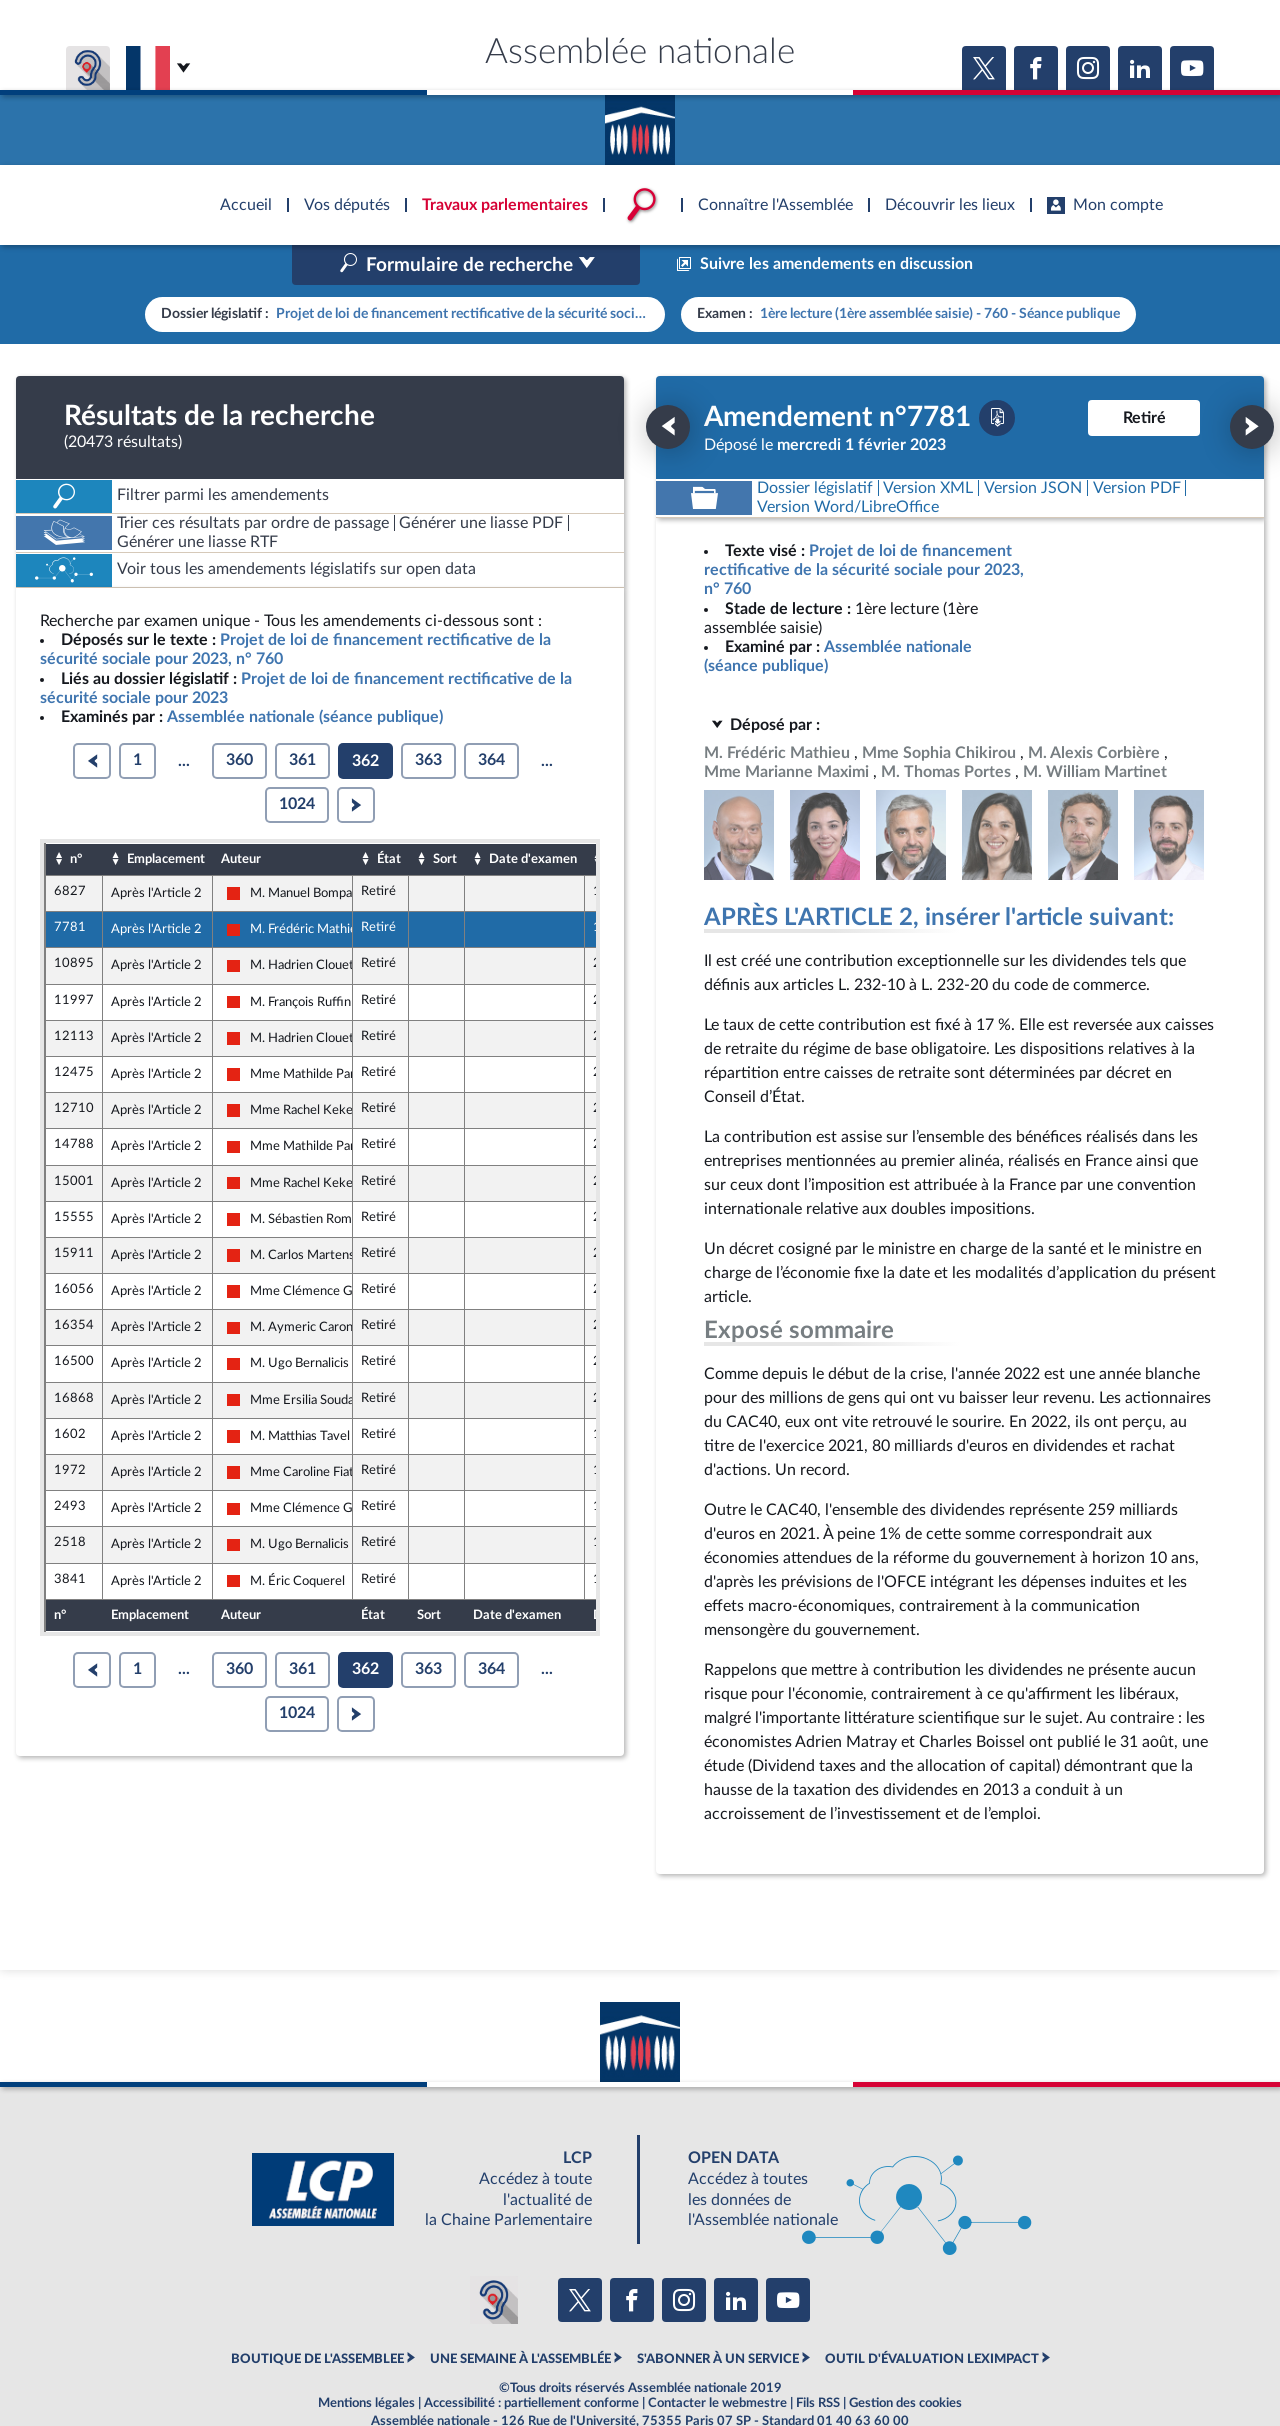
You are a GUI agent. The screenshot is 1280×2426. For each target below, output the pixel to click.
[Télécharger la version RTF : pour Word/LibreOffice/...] (848, 464)
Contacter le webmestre (717, 2361)
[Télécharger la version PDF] (997, 375)
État (389, 816)
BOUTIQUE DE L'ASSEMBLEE (317, 2317)
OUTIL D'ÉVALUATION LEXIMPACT (932, 2317)
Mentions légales (366, 2361)
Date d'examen (533, 816)
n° (76, 816)
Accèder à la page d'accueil (640, 123)
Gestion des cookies (905, 2361)
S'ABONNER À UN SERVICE (718, 2317)
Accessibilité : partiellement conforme (531, 2361)
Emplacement (166, 816)
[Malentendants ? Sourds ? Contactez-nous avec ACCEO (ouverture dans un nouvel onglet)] (494, 2258)
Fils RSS (818, 2361)
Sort (445, 816)
